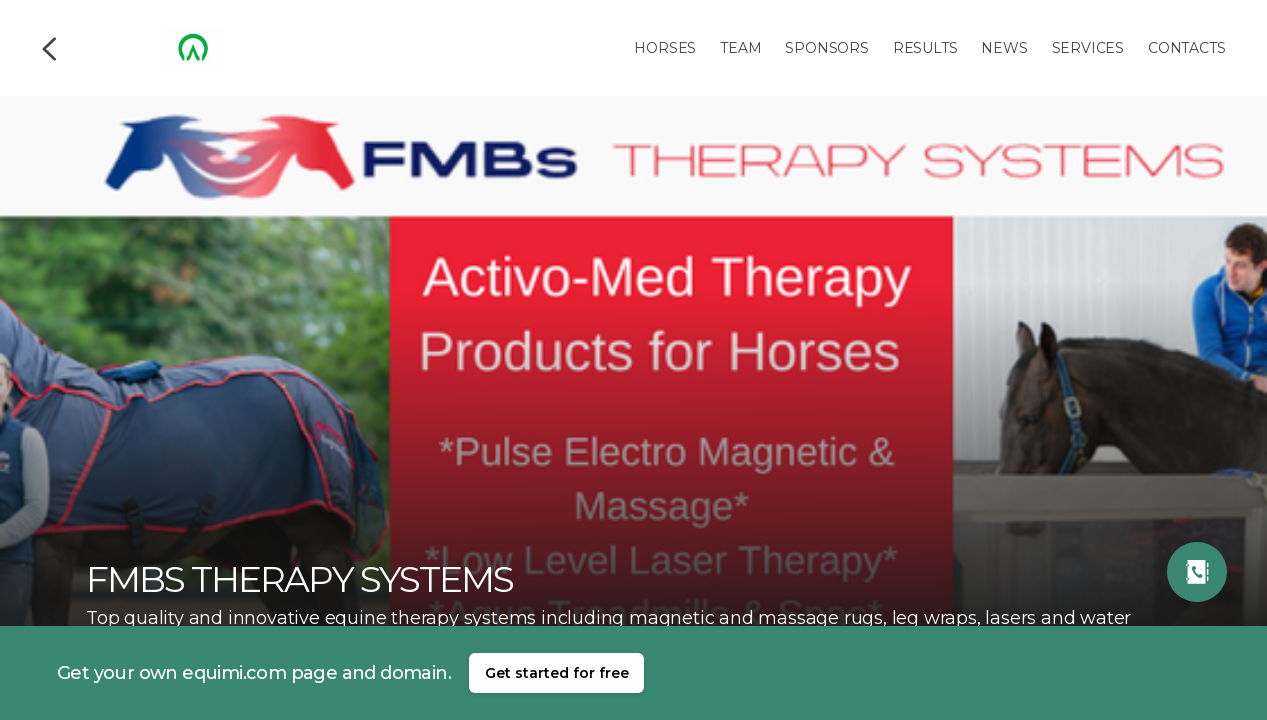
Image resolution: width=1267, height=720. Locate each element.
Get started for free (557, 673)
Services (1088, 48)
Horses (665, 48)
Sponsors (826, 48)
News (1004, 48)
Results (925, 48)
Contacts (1186, 48)
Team (740, 48)
